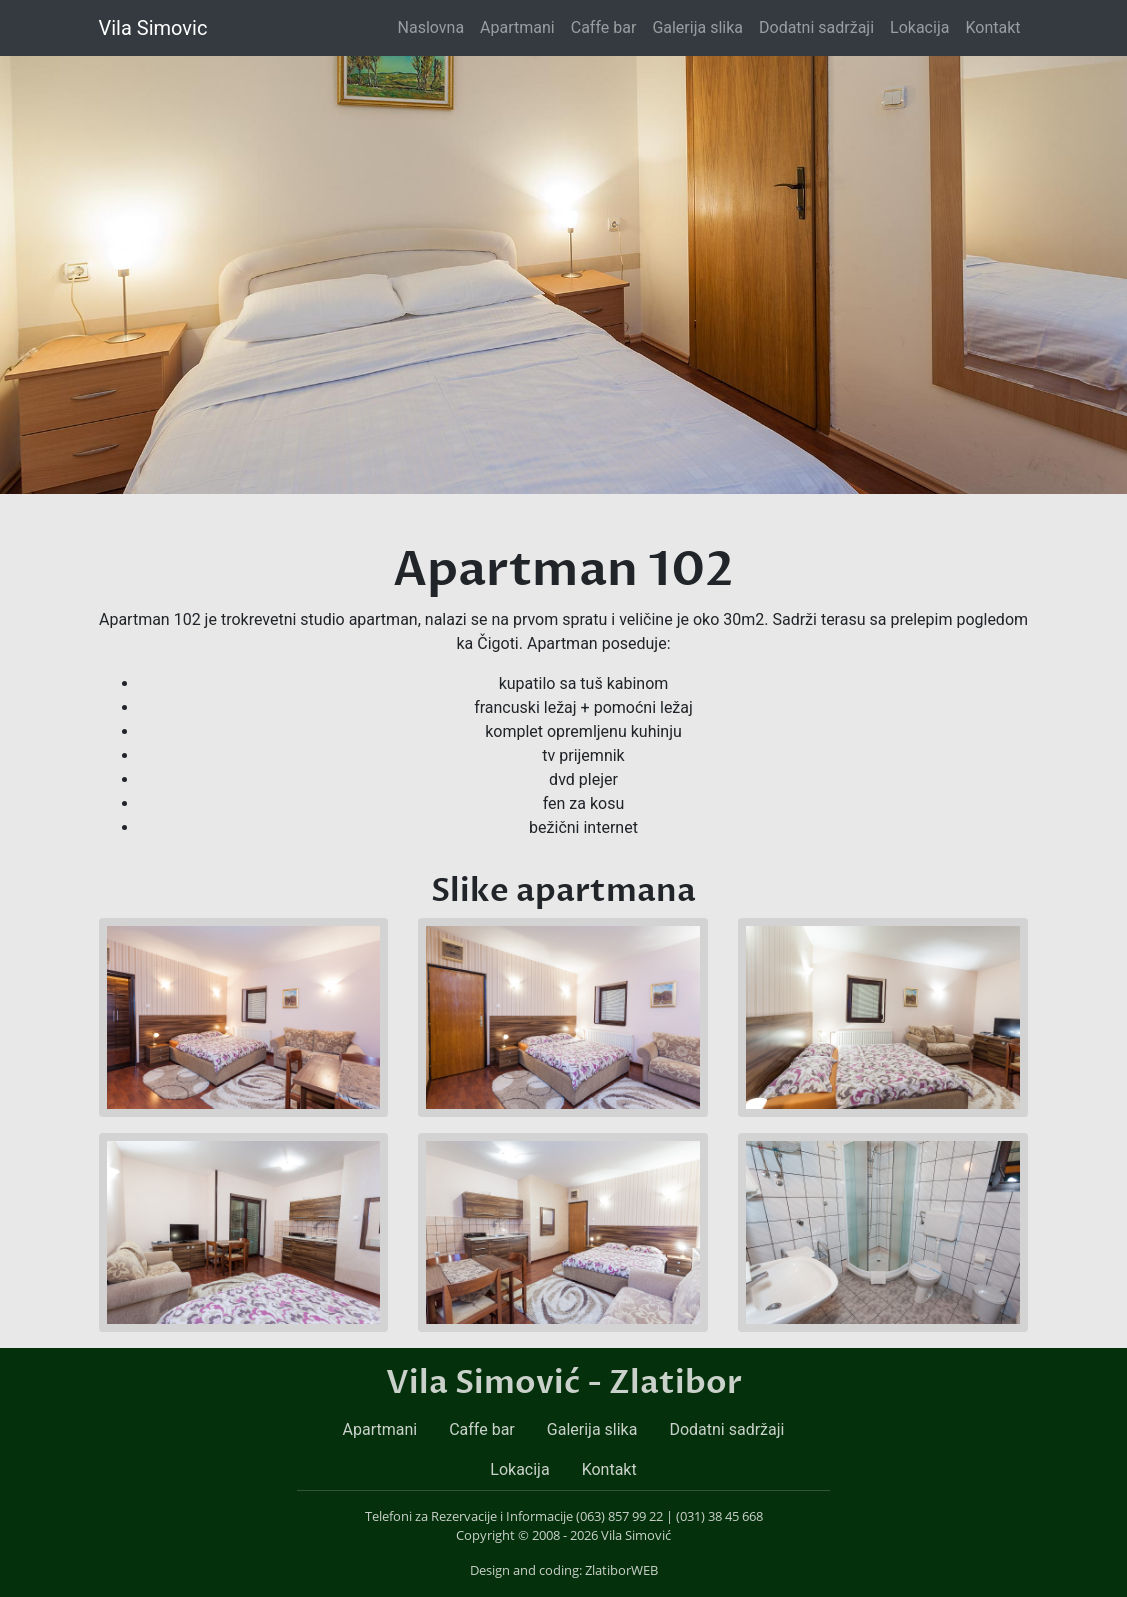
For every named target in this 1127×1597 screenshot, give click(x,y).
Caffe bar (604, 27)
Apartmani (517, 27)
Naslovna (435, 26)
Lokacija (919, 27)
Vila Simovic (153, 28)
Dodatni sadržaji (816, 27)
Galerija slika (697, 27)
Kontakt (992, 27)
